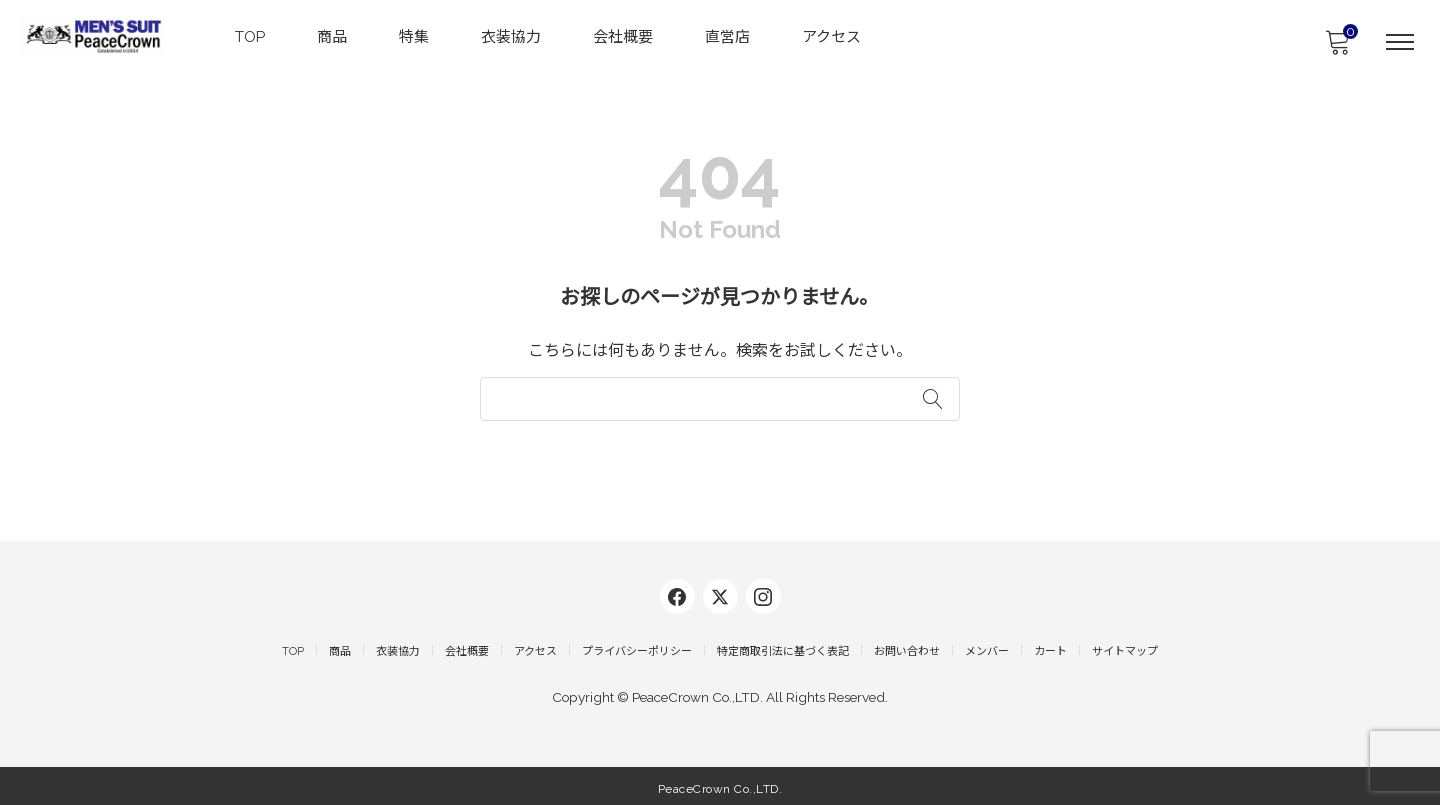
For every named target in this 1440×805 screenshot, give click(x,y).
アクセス (832, 36)
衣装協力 (512, 36)
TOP (251, 36)
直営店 (728, 36)
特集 (415, 36)
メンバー (987, 647)
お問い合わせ (907, 647)
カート (1050, 647)
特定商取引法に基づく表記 (783, 647)
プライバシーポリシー (637, 647)
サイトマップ (1125, 647)
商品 (333, 36)
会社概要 (624, 36)
